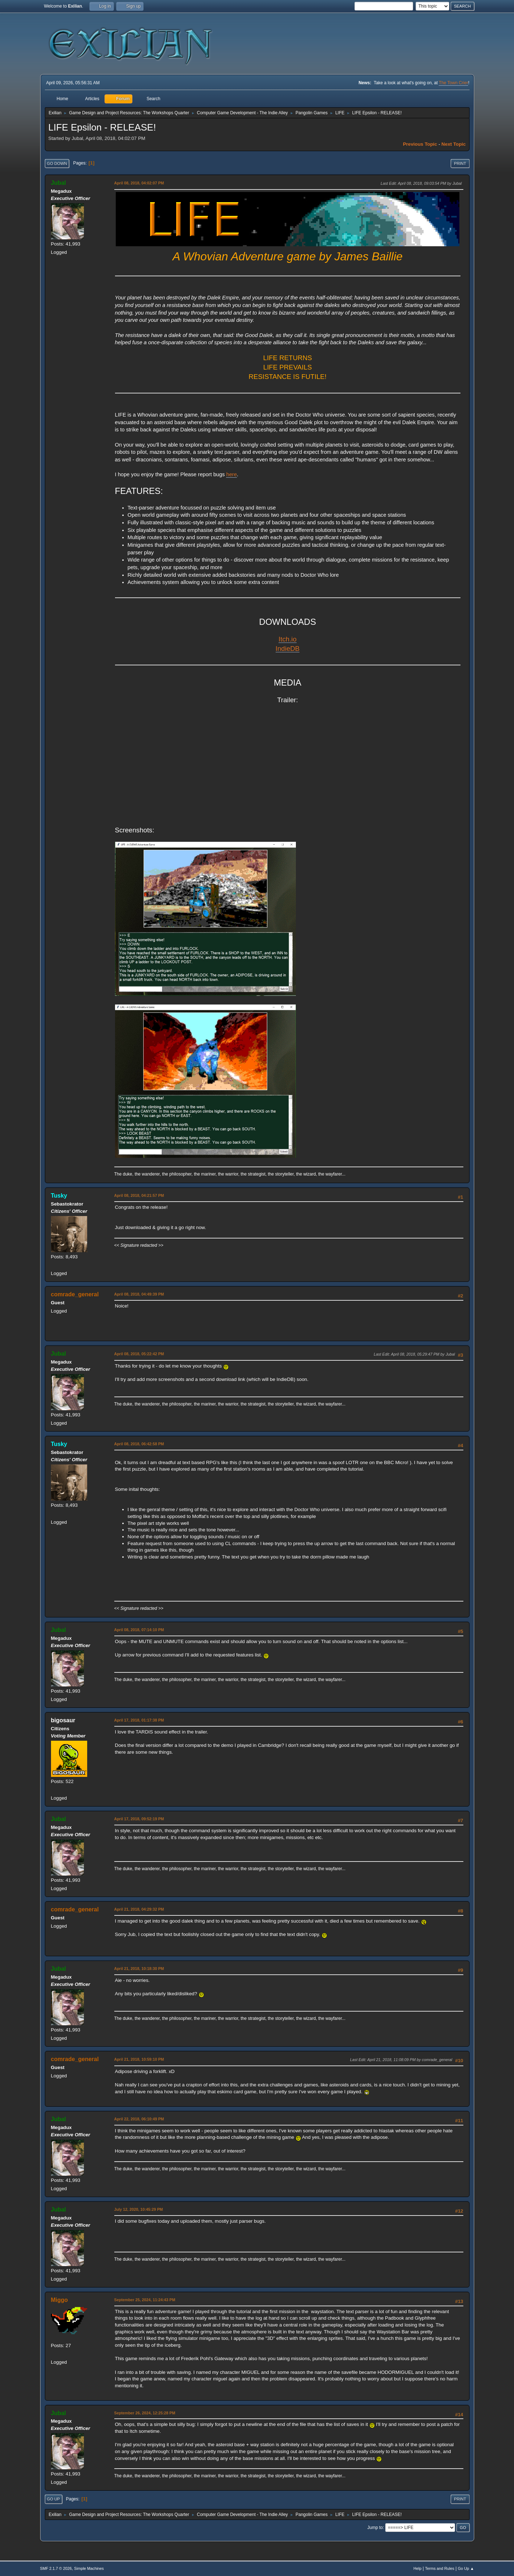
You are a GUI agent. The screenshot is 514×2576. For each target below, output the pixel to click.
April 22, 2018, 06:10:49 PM (139, 2119)
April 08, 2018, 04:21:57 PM (139, 1195)
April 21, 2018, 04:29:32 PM (139, 1909)
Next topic (453, 144)
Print (460, 163)
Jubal (58, 183)
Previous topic (420, 144)
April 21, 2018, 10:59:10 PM (139, 2059)
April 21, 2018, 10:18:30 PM (139, 1968)
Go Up (53, 2499)
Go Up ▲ (466, 2568)
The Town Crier (453, 82)
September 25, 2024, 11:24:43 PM (144, 2300)
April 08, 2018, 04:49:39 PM (139, 1294)
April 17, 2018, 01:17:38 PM (139, 1720)
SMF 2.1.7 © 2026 (56, 2568)
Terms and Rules (439, 2568)
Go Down (57, 163)
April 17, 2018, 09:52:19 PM (139, 1819)
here (231, 474)
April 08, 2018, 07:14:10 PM (139, 1630)
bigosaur (63, 1720)
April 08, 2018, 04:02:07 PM (139, 183)
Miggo (59, 2300)
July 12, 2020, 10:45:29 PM (138, 2209)
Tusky (59, 1196)
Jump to (375, 2527)
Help (417, 2568)
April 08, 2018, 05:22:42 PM (139, 1354)
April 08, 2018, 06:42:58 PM (139, 1444)
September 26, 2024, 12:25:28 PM (144, 2413)
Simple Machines (89, 2568)
